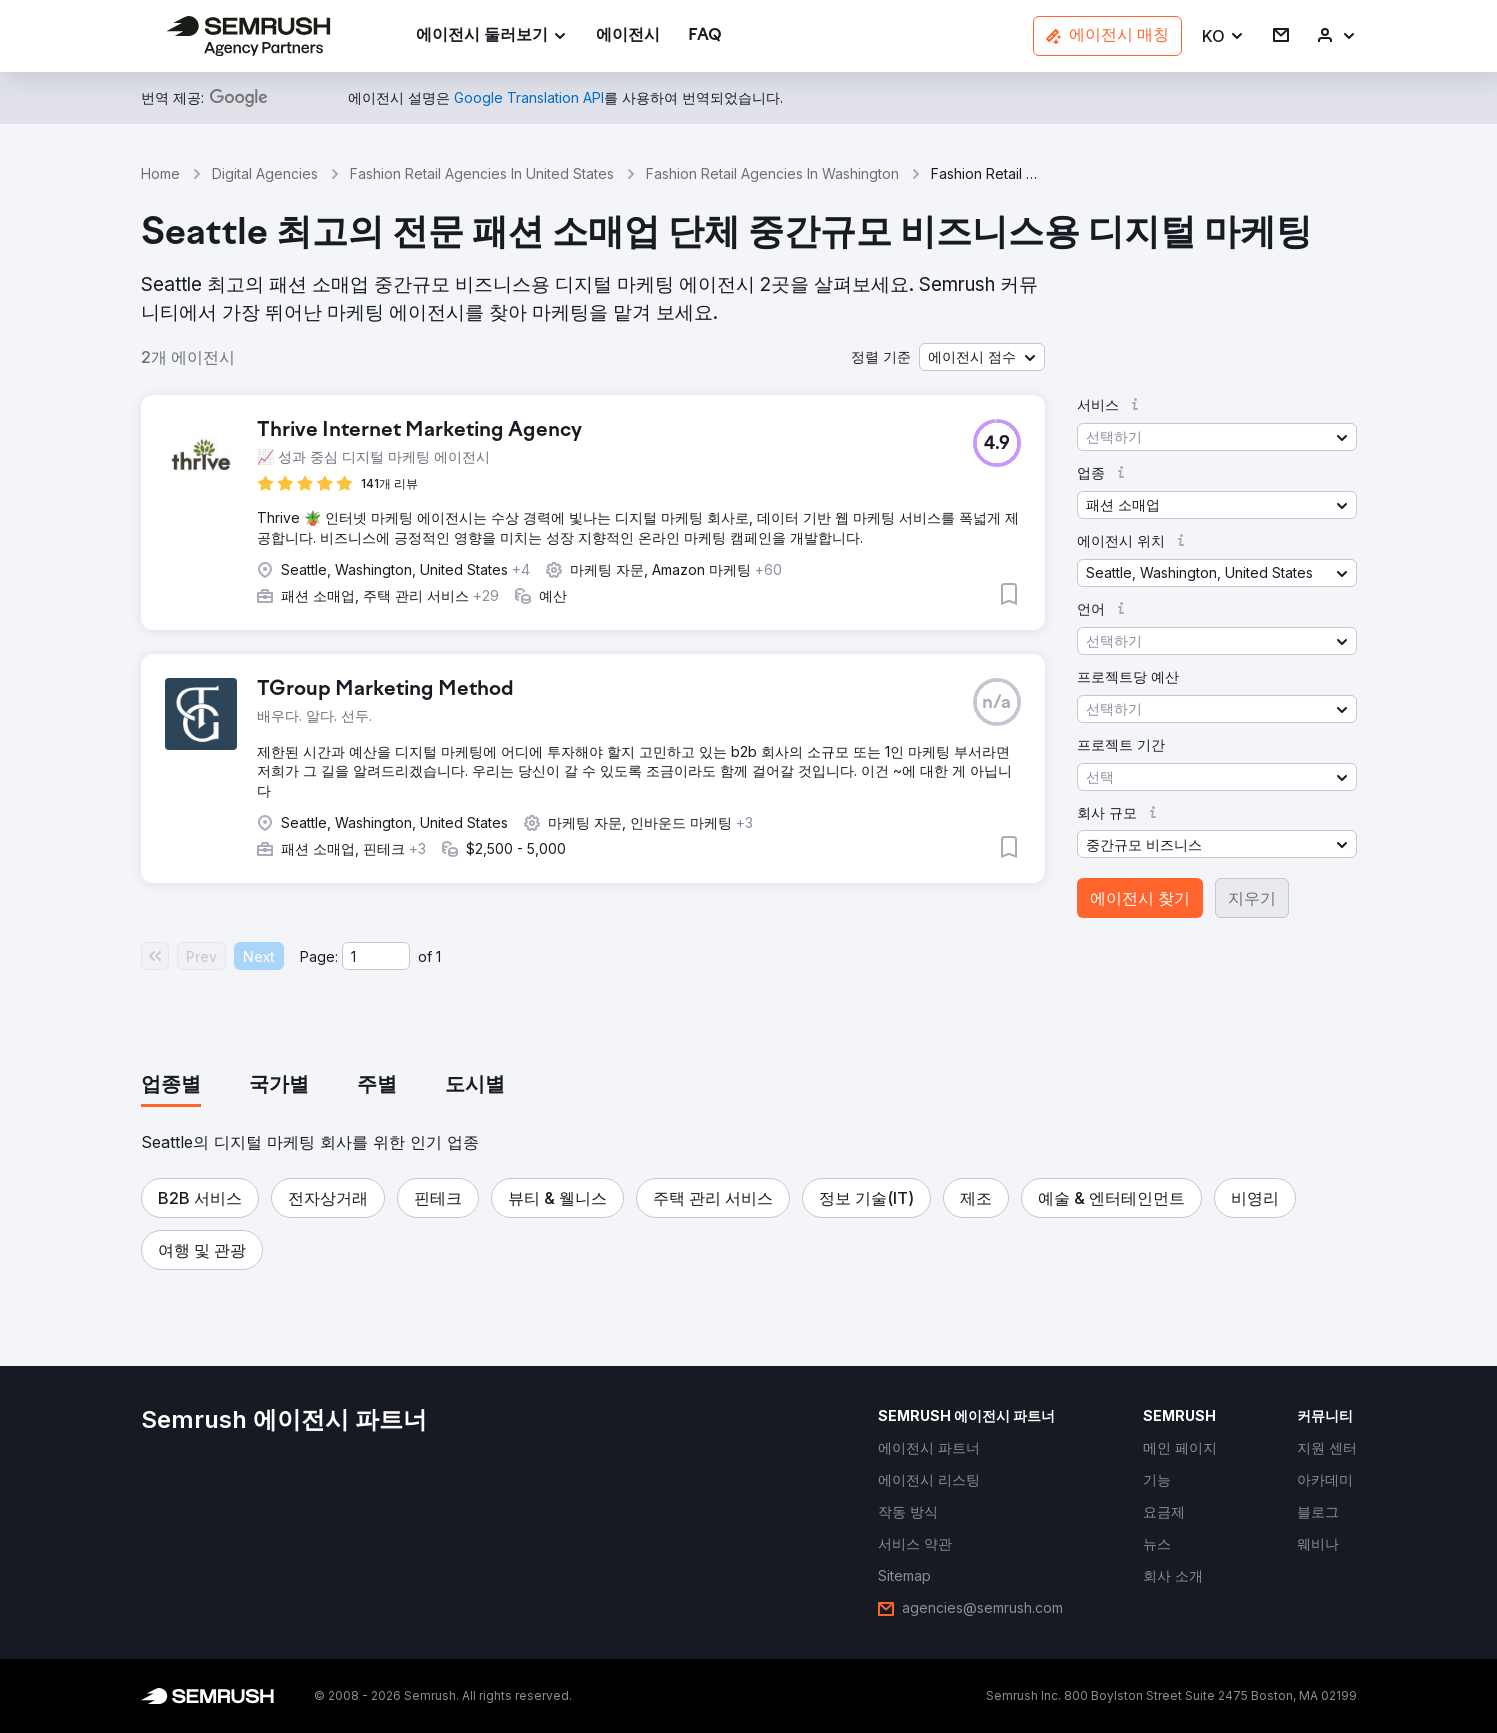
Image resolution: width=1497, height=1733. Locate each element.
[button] (1223, 36)
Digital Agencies (265, 173)
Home (160, 173)
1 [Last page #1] (438, 956)
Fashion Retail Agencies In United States (482, 173)
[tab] (171, 1086)
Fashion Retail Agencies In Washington (772, 173)
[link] (628, 36)
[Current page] (376, 956)
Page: (319, 956)
